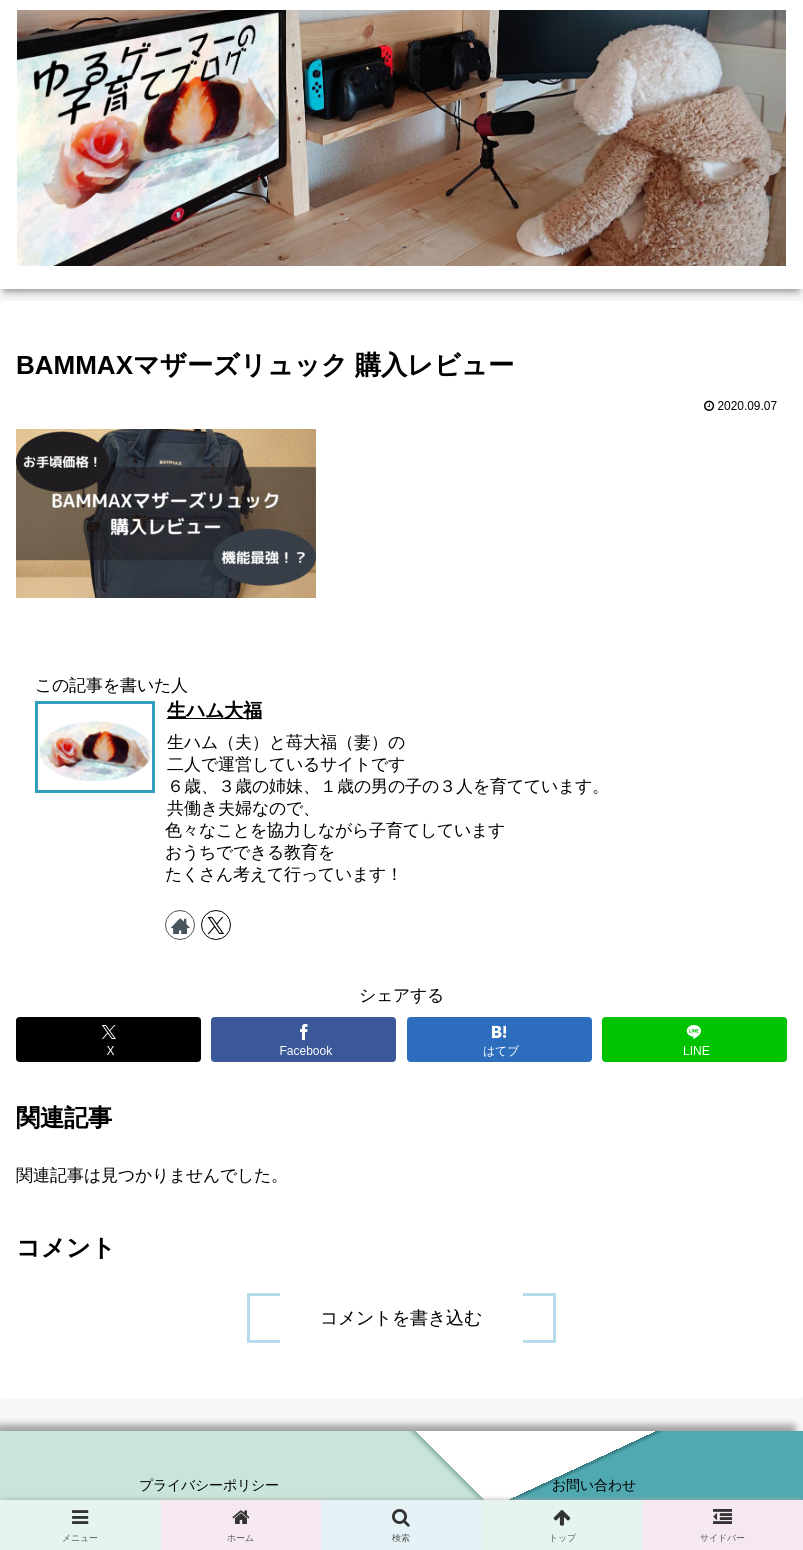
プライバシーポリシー (209, 1485)
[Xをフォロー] (216, 925)
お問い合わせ (594, 1485)
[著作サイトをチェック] (180, 925)
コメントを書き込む (401, 1318)
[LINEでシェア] (694, 1039)
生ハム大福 (214, 710)
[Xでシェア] (108, 1039)
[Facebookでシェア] (303, 1039)
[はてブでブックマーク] (499, 1039)
